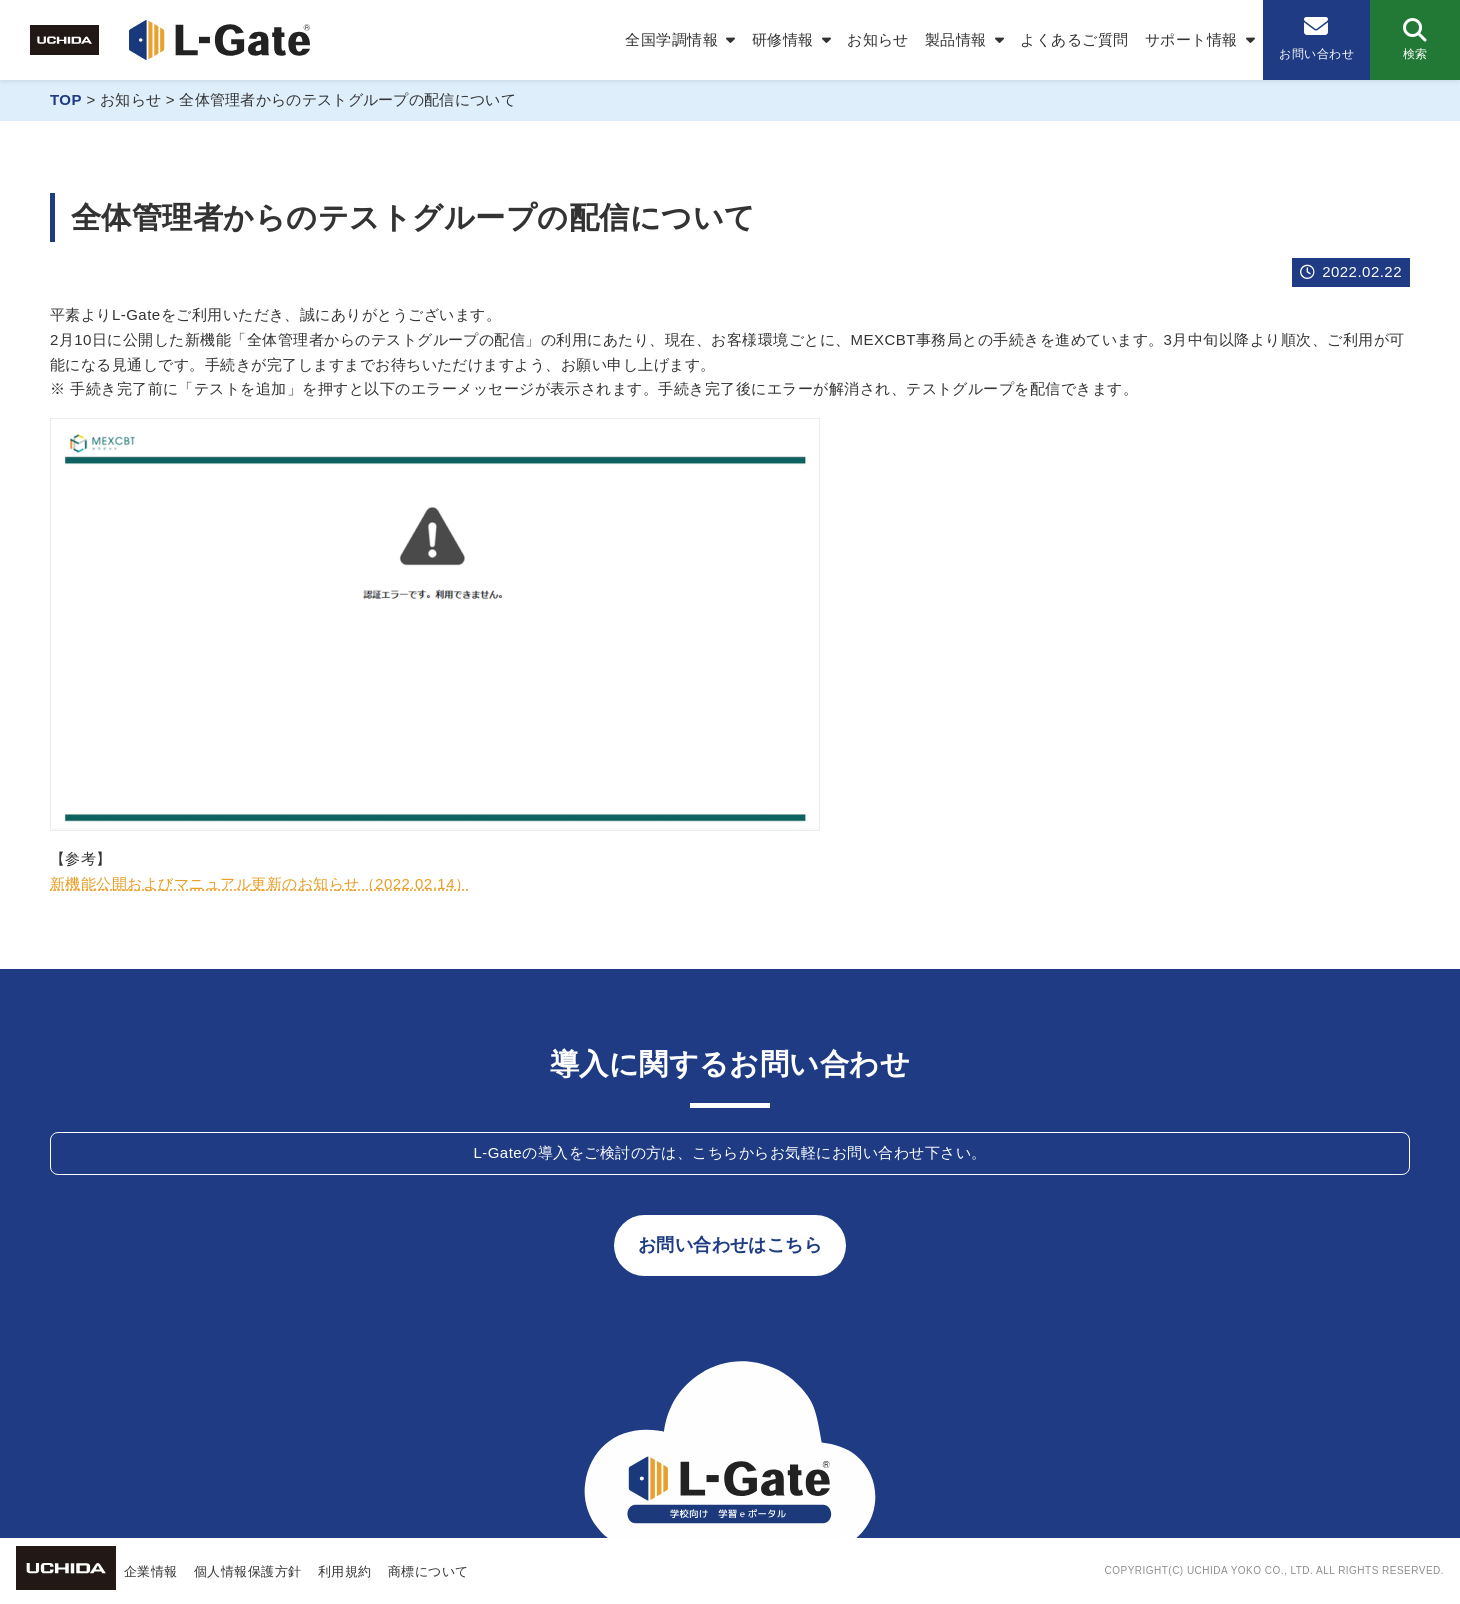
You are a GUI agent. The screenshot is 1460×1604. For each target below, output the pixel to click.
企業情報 (151, 1571)
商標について (428, 1571)
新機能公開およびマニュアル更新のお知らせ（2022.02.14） (260, 883)
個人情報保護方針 (248, 1571)
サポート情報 (1191, 39)
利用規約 (345, 1571)
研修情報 (783, 39)
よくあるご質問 (1074, 39)
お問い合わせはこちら (730, 1245)
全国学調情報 (671, 39)
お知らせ (878, 39)
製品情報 (956, 39)
